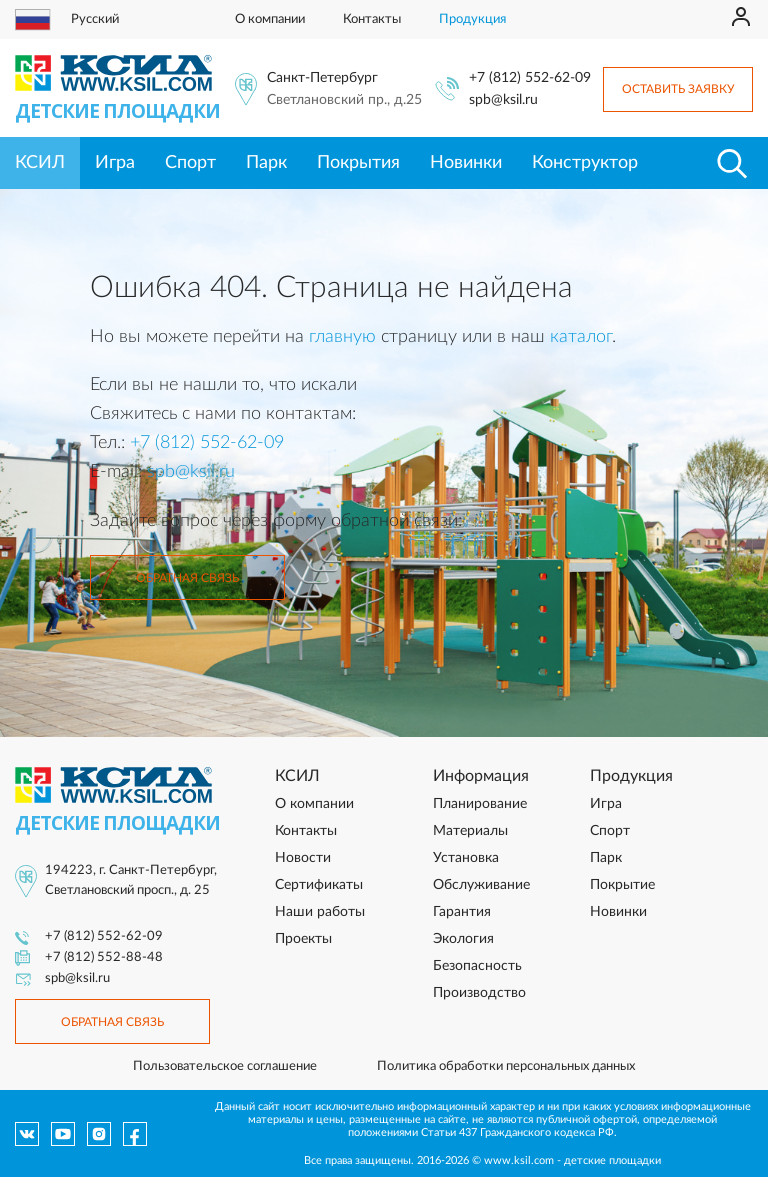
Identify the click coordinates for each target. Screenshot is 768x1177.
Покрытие (622, 885)
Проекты (303, 939)
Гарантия (462, 912)
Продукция (472, 19)
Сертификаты (319, 885)
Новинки (466, 163)
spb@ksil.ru (503, 100)
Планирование (480, 804)
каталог (581, 337)
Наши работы (320, 912)
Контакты (372, 19)
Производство (479, 993)
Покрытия (358, 163)
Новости (303, 858)
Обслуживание (481, 885)
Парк (266, 163)
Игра (115, 163)
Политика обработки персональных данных (506, 1066)
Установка (466, 858)
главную (342, 337)
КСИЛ (40, 163)
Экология (463, 939)
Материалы (470, 831)
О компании (270, 19)
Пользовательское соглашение (225, 1066)
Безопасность (477, 966)
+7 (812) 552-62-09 (530, 78)
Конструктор (585, 163)
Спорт (190, 163)
